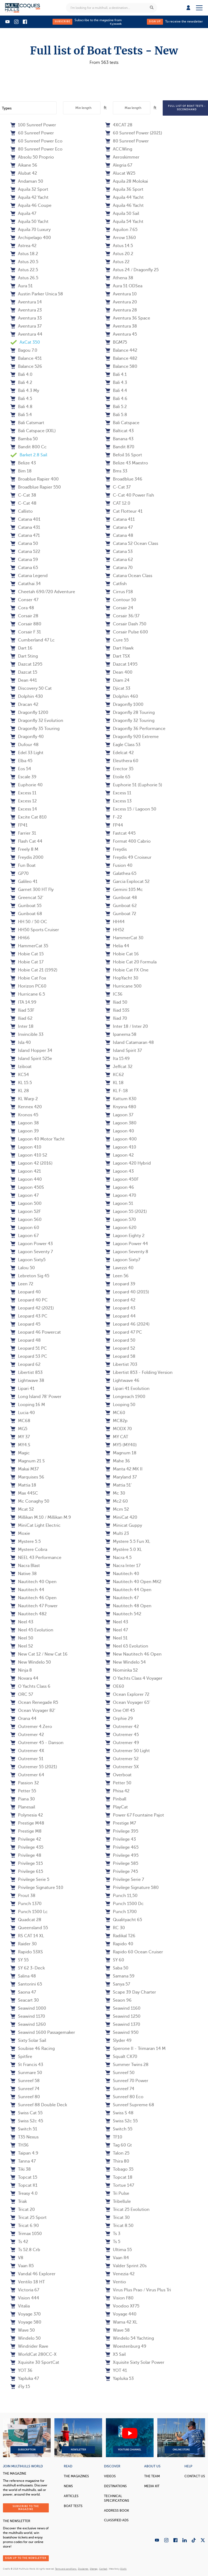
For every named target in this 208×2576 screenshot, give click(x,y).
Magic (20, 1453)
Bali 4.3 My (24, 390)
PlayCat (116, 1807)
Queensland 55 (29, 1927)
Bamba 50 (24, 438)
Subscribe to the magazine (26, 2508)
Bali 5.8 (116, 414)
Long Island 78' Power (35, 1396)
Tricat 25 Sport (28, 2217)
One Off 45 (120, 1710)
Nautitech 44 (27, 1589)
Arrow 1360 (120, 237)
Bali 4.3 (116, 382)
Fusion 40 (118, 865)
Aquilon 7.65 (121, 229)
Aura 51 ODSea (123, 286)
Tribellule (118, 2201)
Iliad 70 (116, 1018)
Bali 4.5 (21, 398)
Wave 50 (22, 2330)
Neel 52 (21, 1646)
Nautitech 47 (122, 1597)
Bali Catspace (122, 422)
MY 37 (20, 1436)
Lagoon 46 (119, 1187)
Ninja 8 (21, 1670)
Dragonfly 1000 (124, 704)
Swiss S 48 (119, 2113)
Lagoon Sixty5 (28, 1259)
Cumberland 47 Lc (32, 640)
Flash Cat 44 (26, 841)
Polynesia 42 (26, 1815)
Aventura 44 (26, 334)
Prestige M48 (27, 1823)
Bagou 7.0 (23, 350)
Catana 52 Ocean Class (131, 543)
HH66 (20, 937)
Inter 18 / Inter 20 (126, 1026)
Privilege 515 (26, 1863)
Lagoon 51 (119, 1203)
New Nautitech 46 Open (133, 1654)
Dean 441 (23, 680)
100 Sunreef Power (33, 125)
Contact (103, 2569)
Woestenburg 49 (125, 2346)
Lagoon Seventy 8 (126, 1251)
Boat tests (73, 2506)
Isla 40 (20, 1042)
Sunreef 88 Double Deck (38, 2104)
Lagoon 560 (26, 1219)
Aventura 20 (121, 302)
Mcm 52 (117, 1509)
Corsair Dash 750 (125, 624)
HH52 (114, 929)
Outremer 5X (122, 1766)
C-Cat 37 (118, 487)
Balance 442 (121, 350)
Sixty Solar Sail (28, 2040)
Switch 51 (23, 2129)
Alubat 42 (23, 173)
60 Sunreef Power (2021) (133, 133)
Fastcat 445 (120, 833)
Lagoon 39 (24, 1131)
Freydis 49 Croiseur (128, 857)
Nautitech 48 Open (128, 1605)
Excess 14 (23, 809)
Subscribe (62, 21)
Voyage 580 (25, 2322)
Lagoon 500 (26, 1203)
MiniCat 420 (121, 1517)
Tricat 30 (117, 2217)
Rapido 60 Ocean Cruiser (134, 1952)
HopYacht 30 (121, 978)
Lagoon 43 (119, 1171)
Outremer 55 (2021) (33, 1766)
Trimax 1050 (26, 2233)
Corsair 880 (25, 624)
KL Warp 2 (24, 1098)
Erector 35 (119, 768)
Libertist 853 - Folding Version (139, 1372)
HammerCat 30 (124, 937)
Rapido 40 (119, 1944)
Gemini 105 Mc (124, 889)
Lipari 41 (22, 1388)
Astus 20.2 (119, 253)
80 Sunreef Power (127, 141)
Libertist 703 (121, 1364)
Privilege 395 (121, 1831)
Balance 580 (121, 366)
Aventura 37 (26, 326)
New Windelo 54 (125, 1662)
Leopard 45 (25, 1324)
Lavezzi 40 (119, 1267)
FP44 (114, 825)
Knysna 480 (120, 1106)
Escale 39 (23, 777)
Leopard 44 (120, 1316)
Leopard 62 (25, 1364)
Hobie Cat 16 (122, 954)
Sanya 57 (117, 1984)
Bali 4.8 (21, 406)
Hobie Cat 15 (27, 954)
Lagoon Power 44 (126, 1243)
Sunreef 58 (25, 2080)
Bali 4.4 (116, 390)
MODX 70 (118, 1428)
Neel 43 (21, 1622)
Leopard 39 (120, 1284)
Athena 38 (119, 278)
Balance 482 (121, 358)
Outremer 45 (122, 1734)
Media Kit (151, 2486)
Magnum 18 (120, 1453)
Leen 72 (21, 1284)
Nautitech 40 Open (33, 1581)
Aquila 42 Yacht (29, 197)
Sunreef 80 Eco (124, 2096)
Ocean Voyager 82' (32, 1710)
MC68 (20, 1420)
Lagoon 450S (27, 1187)
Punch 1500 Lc (29, 1911)
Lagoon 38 (24, 1123)
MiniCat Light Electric (35, 1525)
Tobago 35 (119, 2169)
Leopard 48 (25, 1340)
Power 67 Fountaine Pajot (134, 1815)
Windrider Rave (29, 2346)
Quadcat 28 (25, 1919)
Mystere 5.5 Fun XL (127, 1541)
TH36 (19, 2145)
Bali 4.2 (21, 382)
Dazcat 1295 (26, 664)
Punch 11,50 (121, 1895)
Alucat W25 (120, 173)
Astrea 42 (23, 245)
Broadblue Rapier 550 (35, 487)
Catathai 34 (25, 583)
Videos (110, 2476)
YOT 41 (116, 2370)
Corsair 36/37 (122, 616)
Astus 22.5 (24, 269)
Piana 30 (22, 1799)
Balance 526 (26, 366)
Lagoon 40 (119, 1131)
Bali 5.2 (116, 406)
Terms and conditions (66, 2569)
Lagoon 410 (25, 1147)
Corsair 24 (119, 608)
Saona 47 (23, 1992)
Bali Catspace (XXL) (33, 430)
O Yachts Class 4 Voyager (133, 1678)
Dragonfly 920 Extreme (132, 736)
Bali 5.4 (21, 414)
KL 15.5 (21, 1082)
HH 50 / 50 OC (28, 921)
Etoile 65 (117, 777)
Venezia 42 (120, 2274)
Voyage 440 (120, 2314)
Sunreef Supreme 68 (129, 2104)
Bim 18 (21, 471)
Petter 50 (118, 1783)
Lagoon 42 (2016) (31, 1163)
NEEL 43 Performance (35, 1557)
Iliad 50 (116, 1002)
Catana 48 (119, 535)
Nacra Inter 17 (122, 1565)
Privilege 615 (26, 1871)
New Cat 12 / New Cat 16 (39, 1654)
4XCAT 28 (118, 125)
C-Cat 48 (23, 503)
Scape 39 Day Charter (130, 1992)
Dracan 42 (24, 704)
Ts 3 (112, 2233)
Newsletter (78, 2437)
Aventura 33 (26, 318)
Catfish (116, 583)
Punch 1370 (26, 1903)
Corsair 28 (24, 616)
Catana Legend (29, 575)
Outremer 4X (27, 1750)
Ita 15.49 (117, 1058)
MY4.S (20, 1445)
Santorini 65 (26, 1984)
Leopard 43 (120, 1308)
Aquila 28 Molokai (126, 181)
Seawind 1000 (28, 2008)
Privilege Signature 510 (36, 1887)
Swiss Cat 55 (26, 2113)
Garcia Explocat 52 (127, 881)
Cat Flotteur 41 (124, 511)
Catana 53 (119, 551)
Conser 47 (24, 599)
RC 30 (115, 1927)
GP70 (19, 873)
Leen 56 (117, 1276)
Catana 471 (25, 535)
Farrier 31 (23, 833)
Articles (71, 2496)
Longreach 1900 (125, 1396)
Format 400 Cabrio (128, 841)
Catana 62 (119, 559)
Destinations (115, 2486)
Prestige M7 (120, 1823)
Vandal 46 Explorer (32, 2274)
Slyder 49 (118, 2040)
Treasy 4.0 (24, 2193)
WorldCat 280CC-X (33, 2354)
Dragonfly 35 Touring (35, 728)
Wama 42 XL (121, 2322)
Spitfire (21, 2056)
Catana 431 (25, 527)
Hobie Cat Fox (28, 978)
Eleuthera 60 (121, 760)
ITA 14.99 (23, 1002)
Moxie (20, 1533)
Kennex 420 (26, 1106)
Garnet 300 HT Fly (32, 889)
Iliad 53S (117, 1010)
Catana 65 (24, 567)
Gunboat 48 (121, 897)
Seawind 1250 (122, 2016)
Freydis (116, 849)
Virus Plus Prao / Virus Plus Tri (138, 2290)
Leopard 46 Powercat (35, 1332)
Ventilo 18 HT (27, 2282)
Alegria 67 (118, 165)
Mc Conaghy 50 (29, 1501)
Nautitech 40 (122, 1573)
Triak (18, 2201)
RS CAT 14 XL (27, 1935)
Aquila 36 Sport (124, 189)
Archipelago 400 (30, 237)
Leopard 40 (25, 1292)
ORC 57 (21, 1694)
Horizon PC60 (28, 986)
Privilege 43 (120, 1839)
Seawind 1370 (122, 2024)
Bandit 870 (119, 447)
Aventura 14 (26, 302)
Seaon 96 (118, 2000)
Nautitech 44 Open (128, 1589)
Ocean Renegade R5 (34, 1702)
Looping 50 (120, 1404)
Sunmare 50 (26, 2072)
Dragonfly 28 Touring (130, 712)
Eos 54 (20, 768)
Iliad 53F (22, 1010)
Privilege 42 (25, 1839)
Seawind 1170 (27, 2016)
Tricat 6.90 (24, 2225)
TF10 (113, 2137)
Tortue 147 (119, 2185)
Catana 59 (24, 559)
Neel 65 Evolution (126, 1646)
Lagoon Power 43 (31, 1243)
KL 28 (19, 1090)
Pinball (115, 1799)
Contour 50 (120, 599)
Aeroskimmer (122, 157)
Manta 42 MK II (124, 1469)
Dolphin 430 (26, 696)
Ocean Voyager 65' (127, 1702)
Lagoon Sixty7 (122, 1259)
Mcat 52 (22, 1509)
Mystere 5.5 (25, 1541)
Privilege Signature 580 (132, 1887)
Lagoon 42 (119, 1155)
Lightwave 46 (122, 1380)
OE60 (114, 1686)
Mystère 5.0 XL (123, 1549)
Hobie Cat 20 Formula (131, 962)
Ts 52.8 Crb (25, 2249)
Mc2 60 (116, 1501)
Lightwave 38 (27, 1380)
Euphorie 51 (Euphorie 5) (133, 785)
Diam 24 (117, 680)
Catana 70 (119, 567)
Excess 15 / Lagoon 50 (130, 809)
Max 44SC (24, 1493)
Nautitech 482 (28, 1614)
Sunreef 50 (120, 2072)
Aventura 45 (121, 334)
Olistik (123, 2569)
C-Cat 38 (23, 495)
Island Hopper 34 (31, 1050)
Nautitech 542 (123, 1614)
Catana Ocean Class (128, 575)
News (68, 2486)
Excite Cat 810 (28, 817)
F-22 (113, 817)
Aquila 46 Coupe (30, 205)
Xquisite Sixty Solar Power (134, 2362)
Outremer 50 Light (127, 1750)
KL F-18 (116, 1090)
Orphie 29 (119, 1718)
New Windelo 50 (30, 1662)
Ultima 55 (118, 2249)
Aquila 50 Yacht (29, 221)
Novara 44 (24, 1678)
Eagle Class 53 (122, 744)
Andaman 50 (26, 181)
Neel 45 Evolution (31, 1630)
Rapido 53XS (26, 1952)
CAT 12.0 (117, 503)
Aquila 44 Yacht (124, 197)
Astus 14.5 (119, 245)
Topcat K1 (24, 2185)
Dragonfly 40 (27, 736)
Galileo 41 (24, 881)
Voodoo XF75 (122, 2306)
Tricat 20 (22, 2209)
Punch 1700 (121, 1911)
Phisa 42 (117, 1791)
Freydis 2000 (26, 857)
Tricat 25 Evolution (127, 2209)
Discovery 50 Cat (31, 688)
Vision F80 (119, 2298)
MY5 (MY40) (121, 1445)
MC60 (115, 1412)
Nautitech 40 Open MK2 (133, 1581)
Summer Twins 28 (126, 2064)
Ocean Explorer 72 (127, 1694)
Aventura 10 (121, 294)
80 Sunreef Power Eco (36, 149)
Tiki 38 (20, 2169)
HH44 (115, 921)
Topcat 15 (23, 2177)
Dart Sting (24, 656)
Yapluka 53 (119, 2378)
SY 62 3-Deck (27, 1968)
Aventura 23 (26, 310)
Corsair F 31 (25, 632)
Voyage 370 (25, 2314)
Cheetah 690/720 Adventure (42, 591)
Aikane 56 (23, 165)
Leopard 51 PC (28, 1348)
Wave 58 (117, 2330)
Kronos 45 (24, 1115)
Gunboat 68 (26, 913)
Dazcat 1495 (121, 664)
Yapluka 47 (24, 2378)
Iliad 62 (21, 1018)
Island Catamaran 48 (129, 1042)
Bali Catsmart (27, 422)
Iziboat (21, 1066)
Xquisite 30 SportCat (34, 2362)
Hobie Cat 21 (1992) (33, 970)
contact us (194, 2476)
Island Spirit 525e (31, 1058)
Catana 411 (120, 519)
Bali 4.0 (21, 374)
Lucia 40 (22, 1412)
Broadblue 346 (123, 479)
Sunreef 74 (24, 2088)
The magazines (76, 2476)
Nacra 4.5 (118, 1557)
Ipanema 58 (120, 1034)
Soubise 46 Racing (32, 2048)
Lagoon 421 (25, 1171)
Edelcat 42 (119, 752)
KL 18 (114, 1082)
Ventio (115, 2282)
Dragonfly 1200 (29, 712)
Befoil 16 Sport (123, 455)
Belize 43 (23, 463)
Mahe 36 (117, 1461)
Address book (116, 2510)
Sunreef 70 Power (126, 2080)
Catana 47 (119, 527)
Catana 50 (24, 543)
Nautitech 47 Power (34, 1605)
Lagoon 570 (120, 1219)
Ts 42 (19, 2241)
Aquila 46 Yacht (124, 205)
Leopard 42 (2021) (32, 1308)
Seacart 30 (24, 2000)
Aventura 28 (121, 310)
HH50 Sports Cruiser (34, 929)
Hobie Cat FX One (126, 970)
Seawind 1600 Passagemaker (42, 2032)
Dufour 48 (24, 744)
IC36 (113, 994)
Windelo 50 (25, 2338)
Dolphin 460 (121, 696)
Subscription (27, 2437)
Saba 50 (116, 1968)
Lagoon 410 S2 (28, 1155)
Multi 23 (117, 1533)
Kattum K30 (120, 1098)
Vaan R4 (117, 2257)
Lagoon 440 (26, 1179)
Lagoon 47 (24, 1195)
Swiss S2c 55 (121, 2121)
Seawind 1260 (28, 2024)
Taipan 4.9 (24, 2153)
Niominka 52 (121, 1670)
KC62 (114, 1074)
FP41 (19, 825)
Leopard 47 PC (123, 1332)
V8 (16, 2257)
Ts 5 (112, 2241)
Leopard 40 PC (29, 1300)
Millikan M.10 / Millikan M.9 (40, 1517)
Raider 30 (23, 1944)
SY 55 (19, 1960)
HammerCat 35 (29, 946)
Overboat (118, 1775)
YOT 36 (21, 2370)
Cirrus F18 (119, 591)
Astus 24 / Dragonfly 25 (132, 269)
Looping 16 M (27, 1404)
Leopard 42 (120, 1300)
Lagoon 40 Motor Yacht (37, 1139)
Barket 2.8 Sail (28, 455)
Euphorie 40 (26, 785)
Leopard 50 (120, 1340)
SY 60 (114, 1960)
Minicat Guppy (123, 1525)
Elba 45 (21, 760)
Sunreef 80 (25, 2096)
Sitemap (94, 2569)
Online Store (181, 2437)
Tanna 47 (23, 2161)
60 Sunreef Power (32, 133)
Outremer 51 (26, 1758)
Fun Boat (23, 865)
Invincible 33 (26, 1034)
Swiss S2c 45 (26, 2121)
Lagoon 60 (24, 1227)
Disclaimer (83, 2569)
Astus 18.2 (24, 253)
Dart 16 (21, 648)
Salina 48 (23, 1976)
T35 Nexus (24, 2137)
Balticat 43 (119, 430)
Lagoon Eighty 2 (124, 1235)
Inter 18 (22, 1026)
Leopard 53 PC (28, 1356)
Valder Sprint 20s (126, 2265)
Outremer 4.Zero (31, 1726)
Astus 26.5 (24, 278)
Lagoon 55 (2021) (126, 1211)
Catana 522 (25, 551)
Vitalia (20, 2306)
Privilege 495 (122, 1855)
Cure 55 (117, 640)
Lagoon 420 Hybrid (128, 1163)
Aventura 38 (121, 326)
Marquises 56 (27, 1477)
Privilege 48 (25, 1855)
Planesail (22, 1807)
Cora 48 (22, 608)
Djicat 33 (117, 688)
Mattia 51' (118, 1485)
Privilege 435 (26, 1847)
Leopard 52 (120, 1348)
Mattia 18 (23, 1485)
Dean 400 (118, 672)
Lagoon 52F (25, 1211)
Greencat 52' (26, 897)
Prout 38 (22, 1895)
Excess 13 (118, 801)
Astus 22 (117, 261)
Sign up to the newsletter (25, 2558)
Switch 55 (118, 2129)
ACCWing (118, 149)
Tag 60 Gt (118, 2145)
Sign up (155, 21)
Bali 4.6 (116, 398)
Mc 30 (115, 1493)
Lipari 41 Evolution (127, 1388)
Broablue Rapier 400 (34, 479)
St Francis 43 (26, 2064)
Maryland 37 (121, 1477)
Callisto (21, 511)
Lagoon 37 (119, 1115)
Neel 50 (21, 1638)
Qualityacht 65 (123, 1919)
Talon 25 (117, 2153)
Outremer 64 (27, 1775)
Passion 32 (24, 1783)
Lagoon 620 (120, 1227)
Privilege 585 (121, 1863)
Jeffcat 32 (118, 1066)
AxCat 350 (25, 342)
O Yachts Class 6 (30, 1686)
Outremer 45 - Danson (37, 1742)
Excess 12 (23, 801)
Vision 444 (24, 2298)
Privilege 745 (121, 1871)
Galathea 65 (120, 873)
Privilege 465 (122, 1847)
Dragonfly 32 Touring (129, 720)
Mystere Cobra (28, 1549)
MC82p (116, 1420)
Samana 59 (120, 1976)
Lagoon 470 (120, 1195)
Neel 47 (116, 1630)
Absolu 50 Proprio (32, 157)
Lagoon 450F (122, 1179)
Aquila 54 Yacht (124, 221)
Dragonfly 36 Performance (135, 728)
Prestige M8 (26, 1831)
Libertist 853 (26, 1372)
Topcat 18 (118, 2177)
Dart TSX (117, 656)
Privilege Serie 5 (29, 1879)
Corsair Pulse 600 (126, 632)
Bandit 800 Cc (28, 447)
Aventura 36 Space (127, 318)
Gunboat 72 (120, 913)
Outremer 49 (122, 1742)
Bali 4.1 (116, 374)
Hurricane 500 (123, 986)
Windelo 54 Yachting (129, 2338)
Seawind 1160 (122, 2008)
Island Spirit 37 (123, 1050)
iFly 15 (20, 2386)
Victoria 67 (24, 2290)
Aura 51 (21, 286)
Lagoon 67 (24, 1235)
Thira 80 (117, 2161)
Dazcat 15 (23, 672)
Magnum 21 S (27, 1461)
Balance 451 (26, 358)
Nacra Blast (25, 1565)
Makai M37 (24, 1469)
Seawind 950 (122, 2032)
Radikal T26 (120, 1935)
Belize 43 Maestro (126, 463)
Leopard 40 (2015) (127, 1292)
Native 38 (23, 1573)
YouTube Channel (130, 2437)
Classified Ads (116, 2520)
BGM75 (116, 342)
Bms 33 (116, 471)
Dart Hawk (119, 648)
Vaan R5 (22, 2265)
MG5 (18, 1428)
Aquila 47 (23, 213)
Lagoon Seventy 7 (31, 1251)
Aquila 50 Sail (122, 213)
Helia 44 (117, 946)
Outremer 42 (122, 1726)
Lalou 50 (22, 1267)
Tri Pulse (117, 2193)
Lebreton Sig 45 (29, 1276)
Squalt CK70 (121, 2056)
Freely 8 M (24, 849)
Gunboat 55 (26, 905)
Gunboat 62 (121, 905)
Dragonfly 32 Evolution (36, 720)
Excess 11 (23, 793)
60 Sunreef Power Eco (36, 141)
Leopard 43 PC (28, 1316)
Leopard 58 (120, 1356)
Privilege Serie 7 (124, 1879)
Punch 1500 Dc (124, 1903)
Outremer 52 (122, 1758)
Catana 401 (25, 519)
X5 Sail (115, 2354)
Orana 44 (23, 1718)
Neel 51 (116, 1638)
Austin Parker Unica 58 (36, 294)
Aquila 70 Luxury (30, 229)
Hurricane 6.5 (27, 994)
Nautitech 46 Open (33, 1597)
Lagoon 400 (121, 1139)
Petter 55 (23, 1791)
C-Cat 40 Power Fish (129, 495)
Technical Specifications (116, 2498)
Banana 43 (119, 438)
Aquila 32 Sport (29, 189)
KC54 (19, 1074)
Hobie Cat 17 (26, 962)
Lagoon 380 (120, 1123)
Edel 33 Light (26, 752)
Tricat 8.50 (119, 2225)
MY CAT (116, 1436)
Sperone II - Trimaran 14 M (135, 2048)
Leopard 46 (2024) (127, 1324)
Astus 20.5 (24, 261)
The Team (152, 2476)
